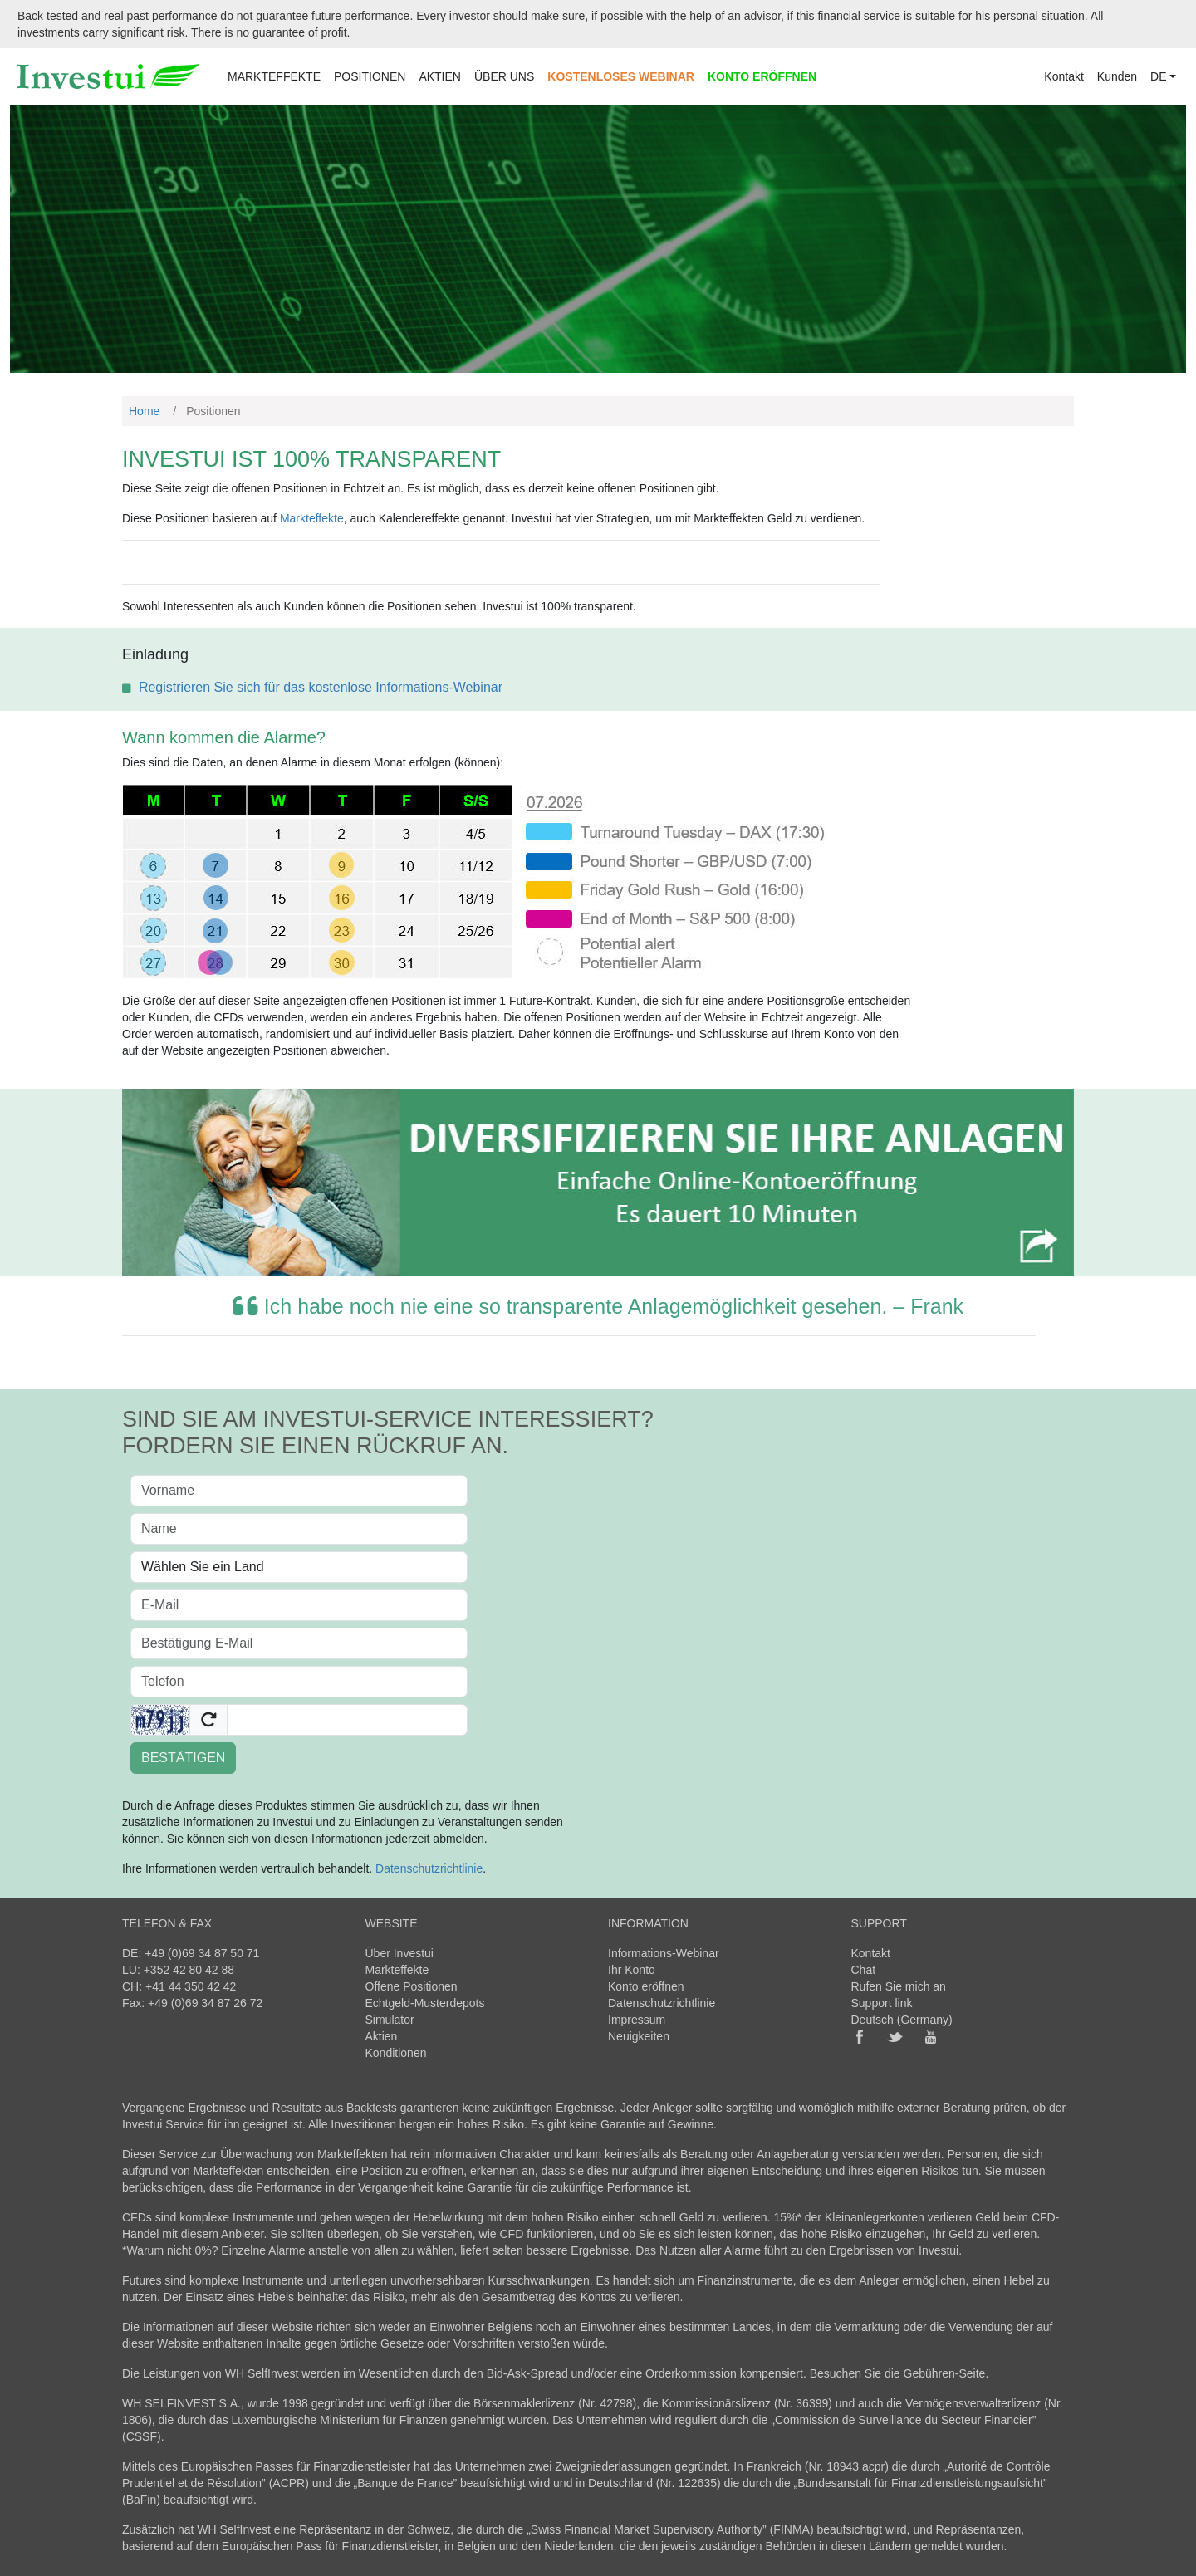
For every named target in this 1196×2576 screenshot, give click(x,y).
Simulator (389, 2019)
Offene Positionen (411, 1986)
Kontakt (1063, 76)
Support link (882, 2003)
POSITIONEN (369, 76)
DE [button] (1158, 76)
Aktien (381, 2036)
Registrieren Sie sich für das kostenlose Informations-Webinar (320, 687)
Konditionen (396, 2052)
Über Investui (399, 1953)
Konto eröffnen (646, 1986)
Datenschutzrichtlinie (429, 1868)
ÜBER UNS (504, 76)
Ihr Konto (631, 1969)
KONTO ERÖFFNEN (762, 76)
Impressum (636, 2019)
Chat (863, 1969)
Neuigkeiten (638, 2036)
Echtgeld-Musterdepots (425, 2003)
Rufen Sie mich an (898, 1986)
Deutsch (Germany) (902, 2019)
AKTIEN (440, 76)
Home (144, 411)
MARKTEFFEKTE (274, 76)
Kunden (1117, 76)
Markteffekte (312, 518)
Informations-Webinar (663, 1953)
